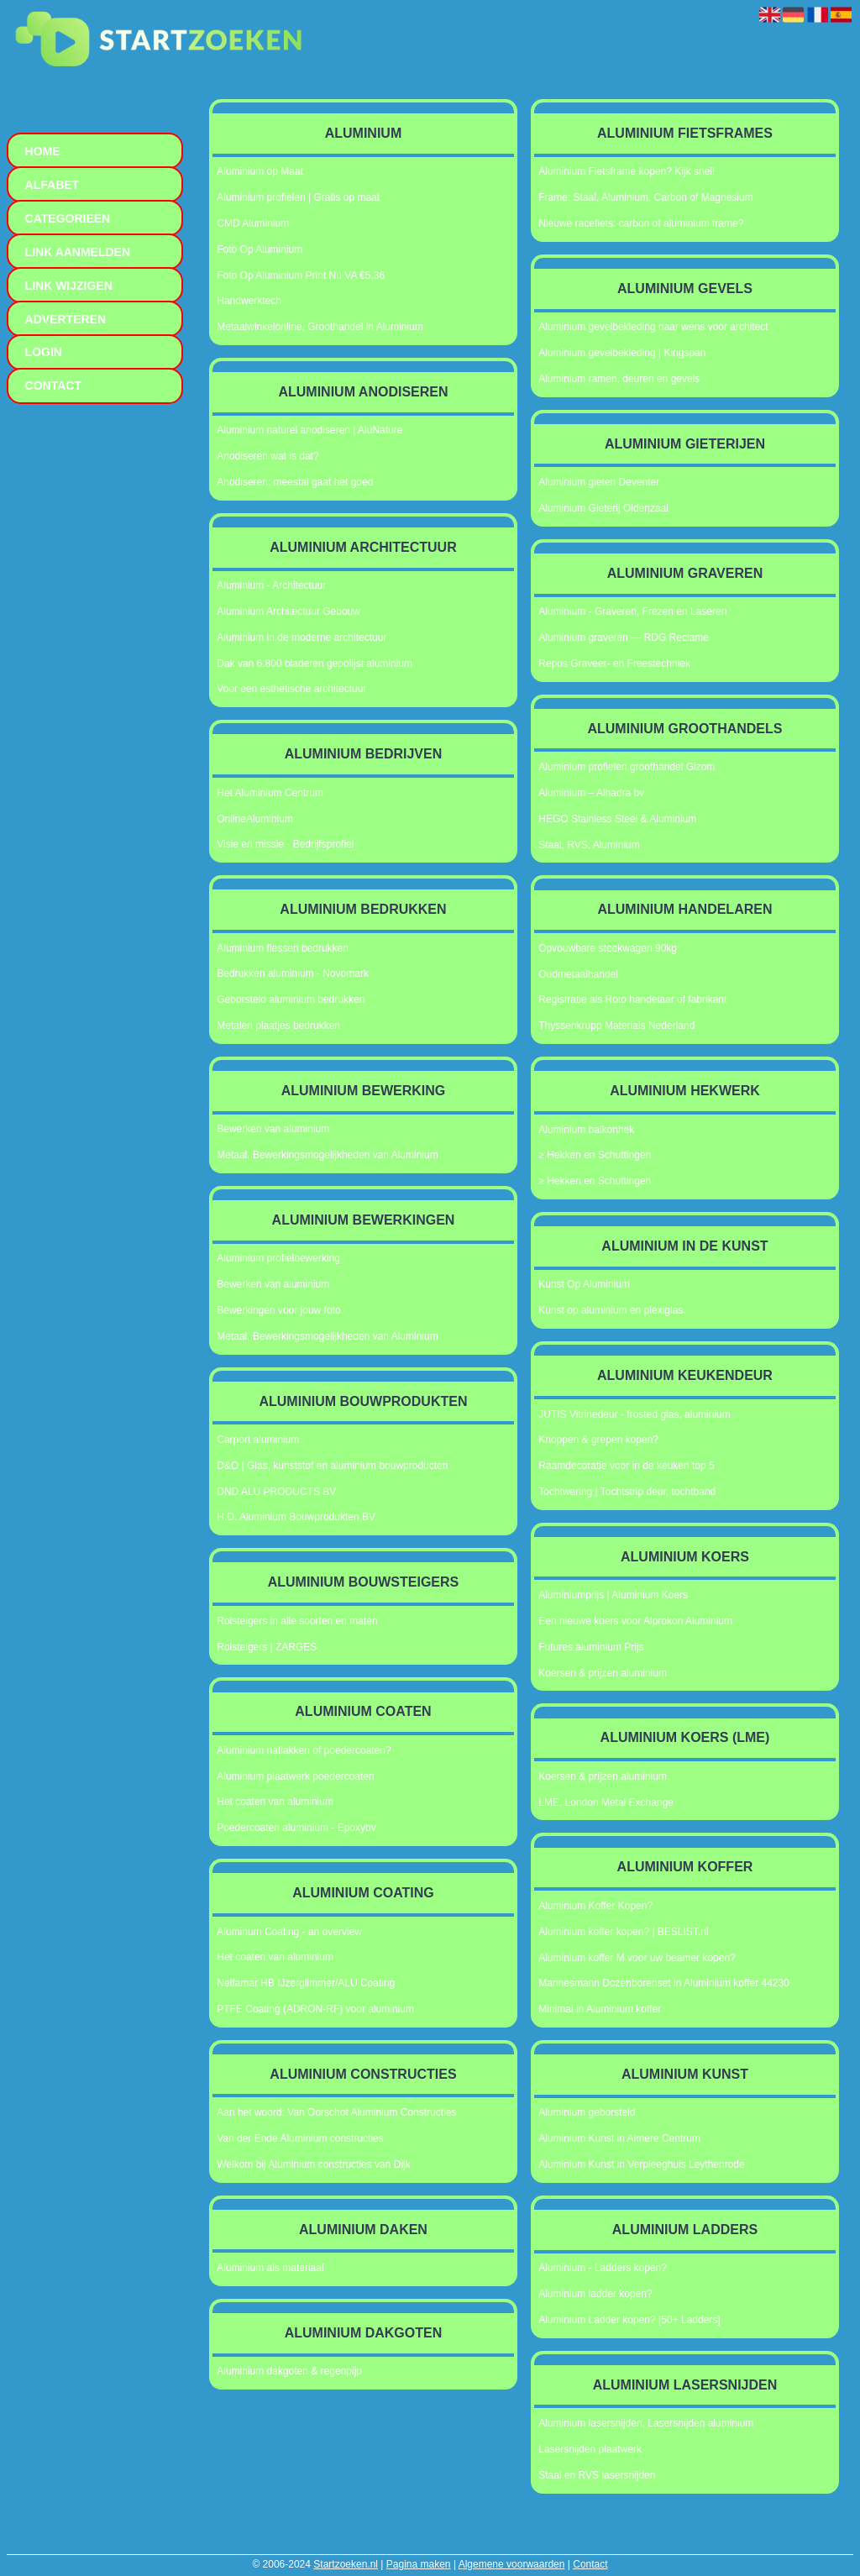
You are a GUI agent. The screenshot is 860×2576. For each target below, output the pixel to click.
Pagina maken (418, 2564)
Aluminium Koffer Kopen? (595, 1906)
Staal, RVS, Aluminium (589, 845)
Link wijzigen (69, 285)
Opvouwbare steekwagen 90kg (607, 948)
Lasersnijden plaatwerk (590, 2449)
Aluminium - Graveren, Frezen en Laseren (632, 611)
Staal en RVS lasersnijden (596, 2475)
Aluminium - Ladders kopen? (602, 2268)
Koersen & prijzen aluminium (602, 1673)
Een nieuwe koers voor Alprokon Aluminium (635, 1621)
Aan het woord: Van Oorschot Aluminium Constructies (336, 2112)
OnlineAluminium (255, 819)
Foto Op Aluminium (259, 249)
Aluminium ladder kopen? (595, 2294)
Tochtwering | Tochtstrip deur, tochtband (627, 1492)
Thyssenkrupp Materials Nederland (616, 1025)
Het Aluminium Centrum (270, 793)
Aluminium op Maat (260, 171)
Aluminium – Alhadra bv (591, 793)
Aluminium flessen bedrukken (283, 948)
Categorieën (68, 218)
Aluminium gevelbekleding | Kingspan (621, 353)
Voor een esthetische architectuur (291, 689)
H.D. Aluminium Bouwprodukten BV (296, 1517)
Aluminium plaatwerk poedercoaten (295, 1776)
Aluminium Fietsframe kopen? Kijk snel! (626, 171)
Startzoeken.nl (345, 2564)
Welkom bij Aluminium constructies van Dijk (314, 2164)
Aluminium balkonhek (586, 1130)
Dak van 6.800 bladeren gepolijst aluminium (314, 663)
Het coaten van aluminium (275, 1801)
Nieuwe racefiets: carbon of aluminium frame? (640, 223)
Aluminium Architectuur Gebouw (288, 611)
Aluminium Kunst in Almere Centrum (619, 2138)
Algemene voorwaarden (512, 2564)
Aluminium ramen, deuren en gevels (619, 379)
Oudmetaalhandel (578, 974)
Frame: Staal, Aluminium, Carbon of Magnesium (645, 197)
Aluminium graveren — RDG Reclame (623, 637)
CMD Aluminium (253, 223)
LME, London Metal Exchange (606, 1802)
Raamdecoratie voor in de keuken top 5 (626, 1466)
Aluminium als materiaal (270, 2268)
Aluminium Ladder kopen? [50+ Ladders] (629, 2320)
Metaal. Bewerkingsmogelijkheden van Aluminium (327, 1155)
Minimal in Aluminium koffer (599, 2009)
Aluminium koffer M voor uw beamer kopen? (637, 1958)
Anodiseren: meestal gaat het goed (295, 482)
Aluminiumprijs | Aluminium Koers (613, 1595)
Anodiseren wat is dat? (267, 456)
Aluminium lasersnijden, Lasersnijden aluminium (645, 2423)
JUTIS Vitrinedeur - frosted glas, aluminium (634, 1414)
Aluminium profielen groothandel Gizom (626, 767)
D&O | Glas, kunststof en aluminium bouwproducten (332, 1466)
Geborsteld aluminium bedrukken (290, 999)
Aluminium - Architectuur (271, 585)
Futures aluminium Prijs (590, 1647)
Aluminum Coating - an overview (289, 1932)
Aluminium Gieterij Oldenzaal (603, 508)
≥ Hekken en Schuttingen (594, 1155)
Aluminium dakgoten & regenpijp (289, 2371)
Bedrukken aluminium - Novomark (293, 973)
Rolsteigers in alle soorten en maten (297, 1621)
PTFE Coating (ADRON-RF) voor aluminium (315, 2009)
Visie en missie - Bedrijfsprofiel (285, 844)
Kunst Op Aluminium (584, 1284)
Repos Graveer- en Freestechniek (614, 663)
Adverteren (65, 319)
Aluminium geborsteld (586, 2112)
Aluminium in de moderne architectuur (301, 637)
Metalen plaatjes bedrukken (278, 1025)
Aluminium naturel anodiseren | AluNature (309, 430)
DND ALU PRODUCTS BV (276, 1492)
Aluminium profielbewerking (278, 1258)
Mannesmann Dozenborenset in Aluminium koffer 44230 (663, 1983)
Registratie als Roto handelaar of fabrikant (632, 999)
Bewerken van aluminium (273, 1129)
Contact (590, 2564)
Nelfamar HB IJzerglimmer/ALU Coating (306, 1983)
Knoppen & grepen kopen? (598, 1439)
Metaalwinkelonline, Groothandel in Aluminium (319, 327)
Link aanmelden (77, 252)
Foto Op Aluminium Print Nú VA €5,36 (301, 275)
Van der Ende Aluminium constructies (300, 2138)
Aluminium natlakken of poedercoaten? (304, 1750)
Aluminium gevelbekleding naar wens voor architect (653, 327)
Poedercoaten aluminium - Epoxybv (296, 1828)
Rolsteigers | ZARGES (267, 1647)
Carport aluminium (258, 1439)
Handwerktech (249, 301)
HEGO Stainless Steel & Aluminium (617, 819)
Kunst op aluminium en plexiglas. (611, 1310)
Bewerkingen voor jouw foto (278, 1310)
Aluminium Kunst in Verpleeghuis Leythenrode (641, 2164)
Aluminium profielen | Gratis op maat (298, 197)
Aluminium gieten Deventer (598, 482)
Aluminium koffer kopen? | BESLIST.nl (623, 1932)
